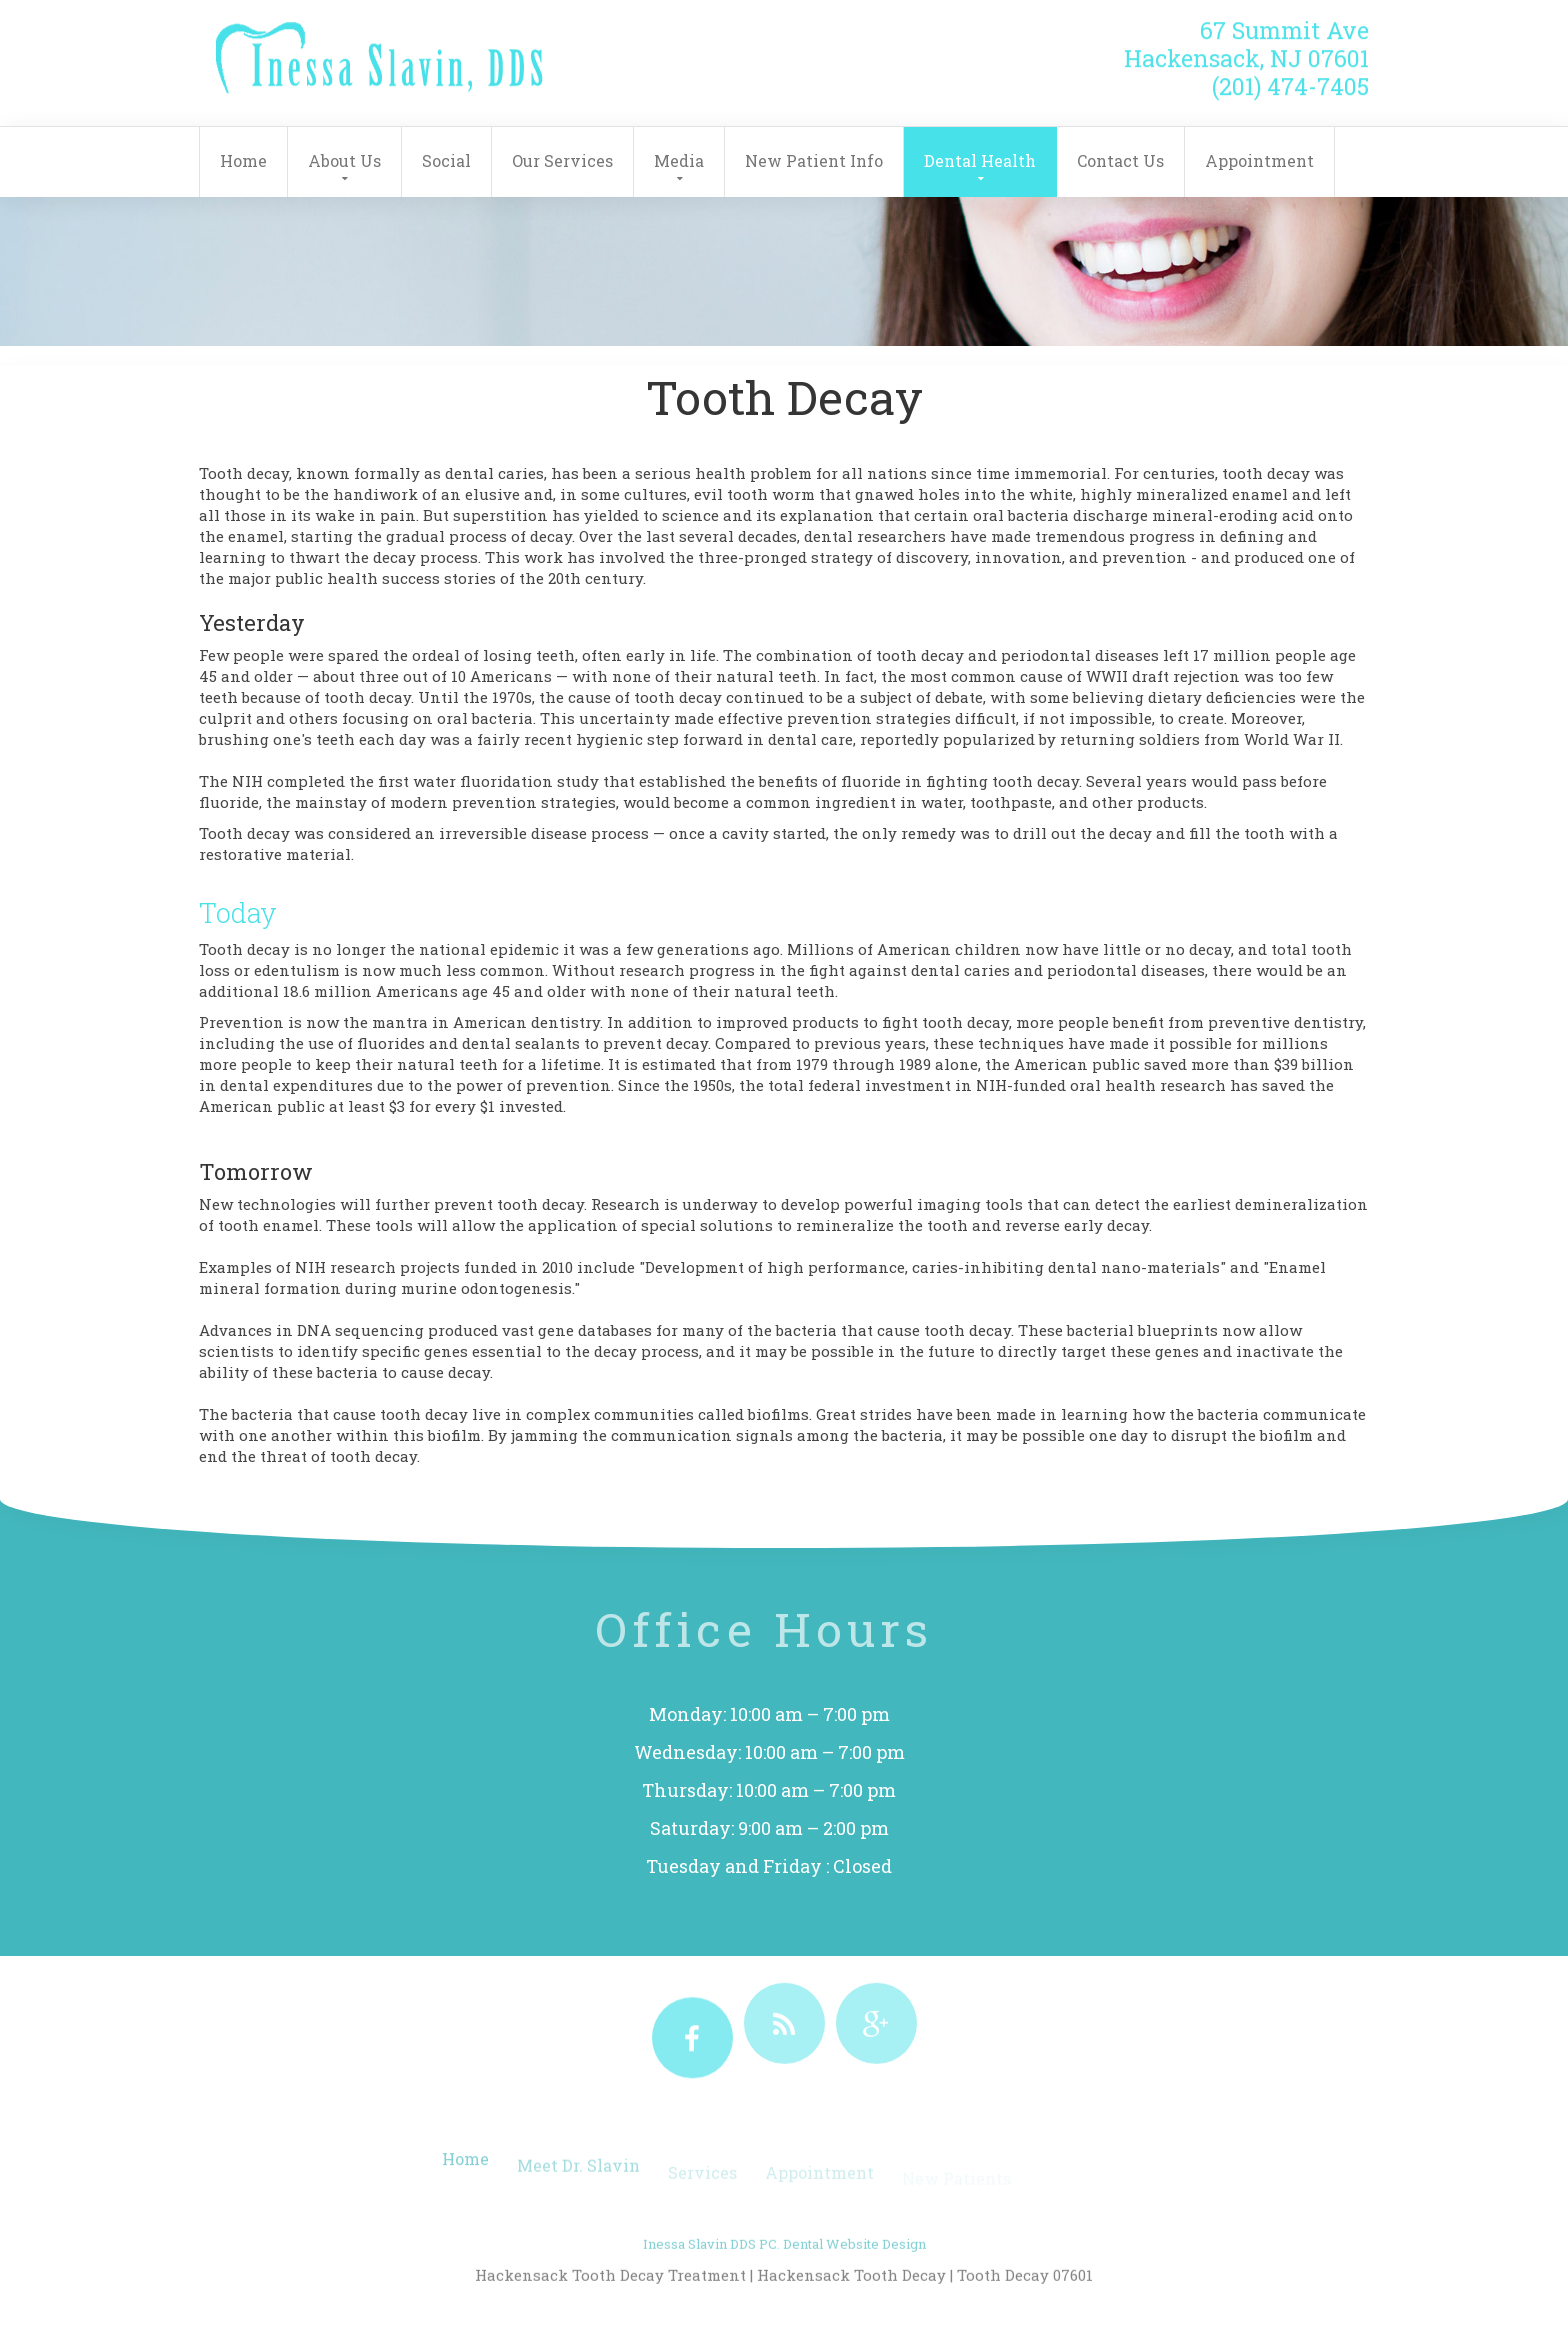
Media (679, 160)
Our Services (562, 160)
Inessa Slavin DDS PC (710, 2264)
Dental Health (980, 160)
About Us (344, 160)
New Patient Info (814, 160)
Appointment (1259, 160)
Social (446, 160)
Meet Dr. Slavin (578, 2177)
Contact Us (1120, 160)
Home (243, 160)
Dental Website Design (854, 2264)
